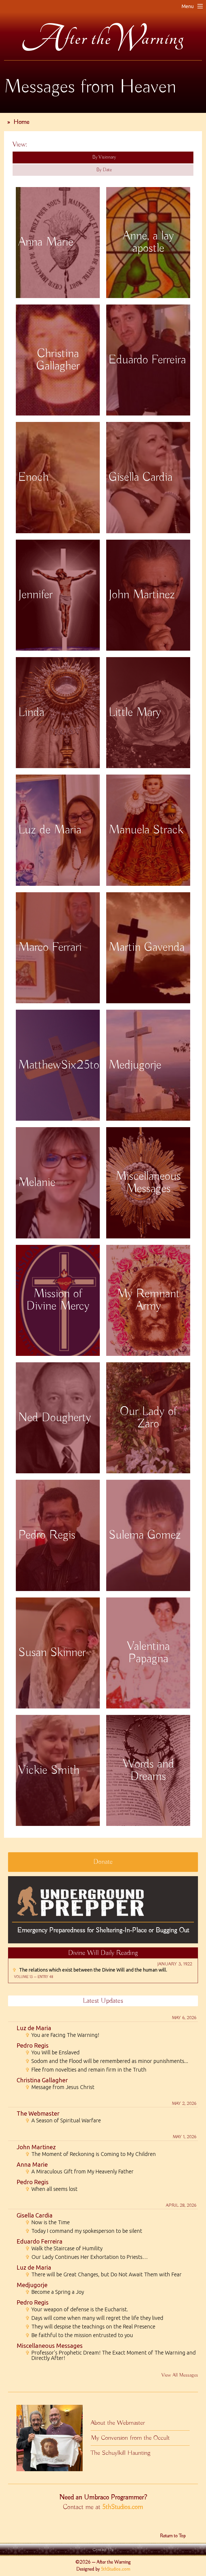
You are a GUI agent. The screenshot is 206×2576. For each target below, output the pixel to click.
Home (21, 122)
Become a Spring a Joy (54, 2292)
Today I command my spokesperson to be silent (83, 2231)
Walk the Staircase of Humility (63, 2248)
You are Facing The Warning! (62, 2035)
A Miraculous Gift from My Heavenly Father (79, 2171)
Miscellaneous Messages (50, 2345)
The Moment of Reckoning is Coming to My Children (90, 2154)
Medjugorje (32, 2284)
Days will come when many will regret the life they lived (94, 2318)
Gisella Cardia (35, 2215)
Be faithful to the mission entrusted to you (79, 2335)
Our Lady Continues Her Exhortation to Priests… (86, 2257)
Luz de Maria (34, 2028)
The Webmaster (38, 2113)
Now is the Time (47, 2222)
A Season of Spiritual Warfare (63, 2120)
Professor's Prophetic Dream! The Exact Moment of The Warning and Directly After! (110, 2355)
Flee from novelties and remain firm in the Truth (85, 2069)
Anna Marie (32, 2164)
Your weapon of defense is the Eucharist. (76, 2309)
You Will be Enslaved (52, 2052)
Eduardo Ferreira (39, 2241)
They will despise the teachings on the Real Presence (90, 2326)
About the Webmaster (118, 2423)
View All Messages (179, 2375)
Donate (103, 1862)
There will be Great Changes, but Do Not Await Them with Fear (103, 2274)
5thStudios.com (122, 2507)
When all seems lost (51, 2189)
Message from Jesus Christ (59, 2087)
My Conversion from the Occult (130, 2438)
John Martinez (36, 2147)
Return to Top (173, 2536)
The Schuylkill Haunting (120, 2453)
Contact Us (103, 2550)
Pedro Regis (33, 2045)
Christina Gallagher (42, 2080)
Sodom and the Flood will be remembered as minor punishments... (106, 2061)
